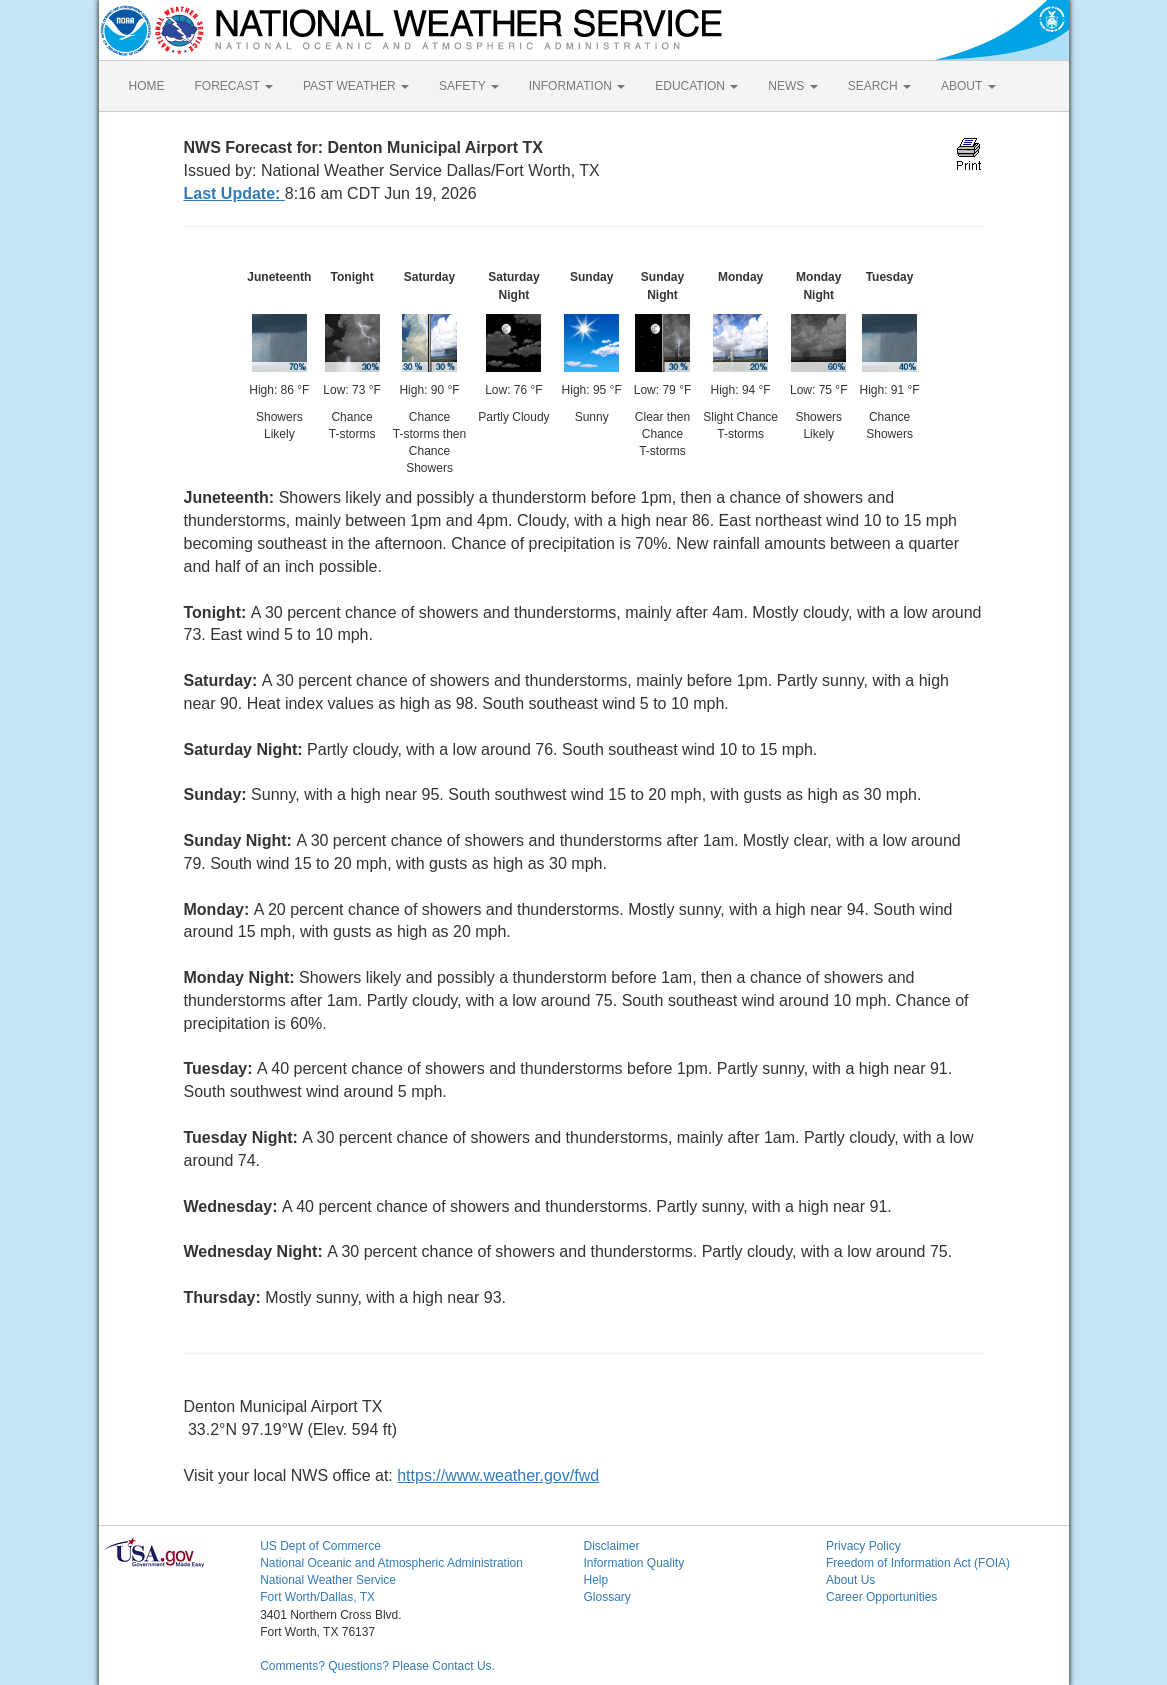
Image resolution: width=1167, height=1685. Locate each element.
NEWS (792, 86)
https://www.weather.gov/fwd (498, 1475)
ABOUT (968, 86)
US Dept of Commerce (320, 1546)
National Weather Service (328, 1580)
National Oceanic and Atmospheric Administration (391, 1563)
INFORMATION (577, 86)
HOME (147, 86)
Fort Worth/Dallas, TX (317, 1597)
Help (595, 1580)
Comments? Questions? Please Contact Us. (377, 1666)
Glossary (606, 1597)
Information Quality (633, 1563)
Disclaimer (611, 1546)
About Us (850, 1580)
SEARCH (879, 86)
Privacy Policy (863, 1546)
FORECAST (234, 86)
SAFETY (469, 86)
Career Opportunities (881, 1597)
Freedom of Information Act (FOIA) (918, 1563)
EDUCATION (696, 86)
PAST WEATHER (356, 86)
